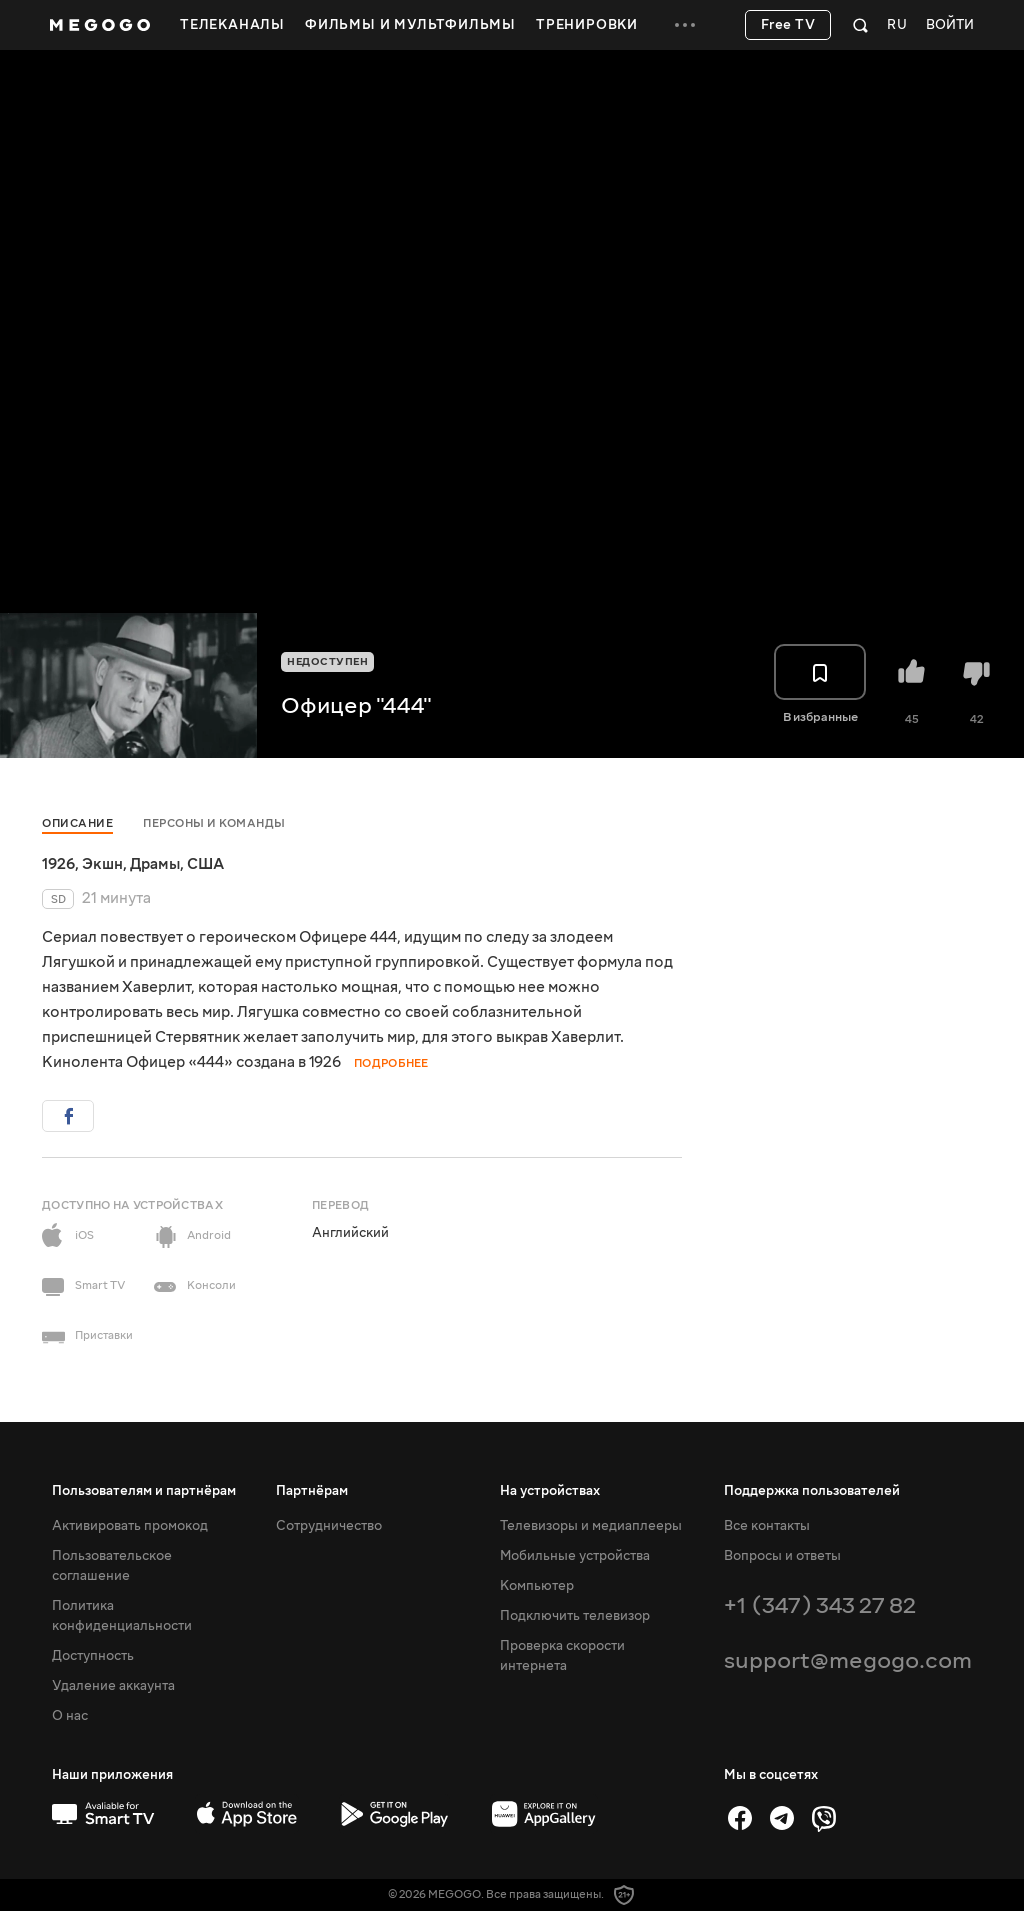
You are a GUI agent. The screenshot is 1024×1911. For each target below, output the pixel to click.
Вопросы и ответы (782, 1556)
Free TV (788, 25)
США (205, 864)
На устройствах (550, 1491)
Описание (77, 823)
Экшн (102, 864)
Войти (950, 25)
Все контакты (767, 1526)
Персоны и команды (214, 823)
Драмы (155, 864)
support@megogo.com (848, 1660)
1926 (58, 864)
